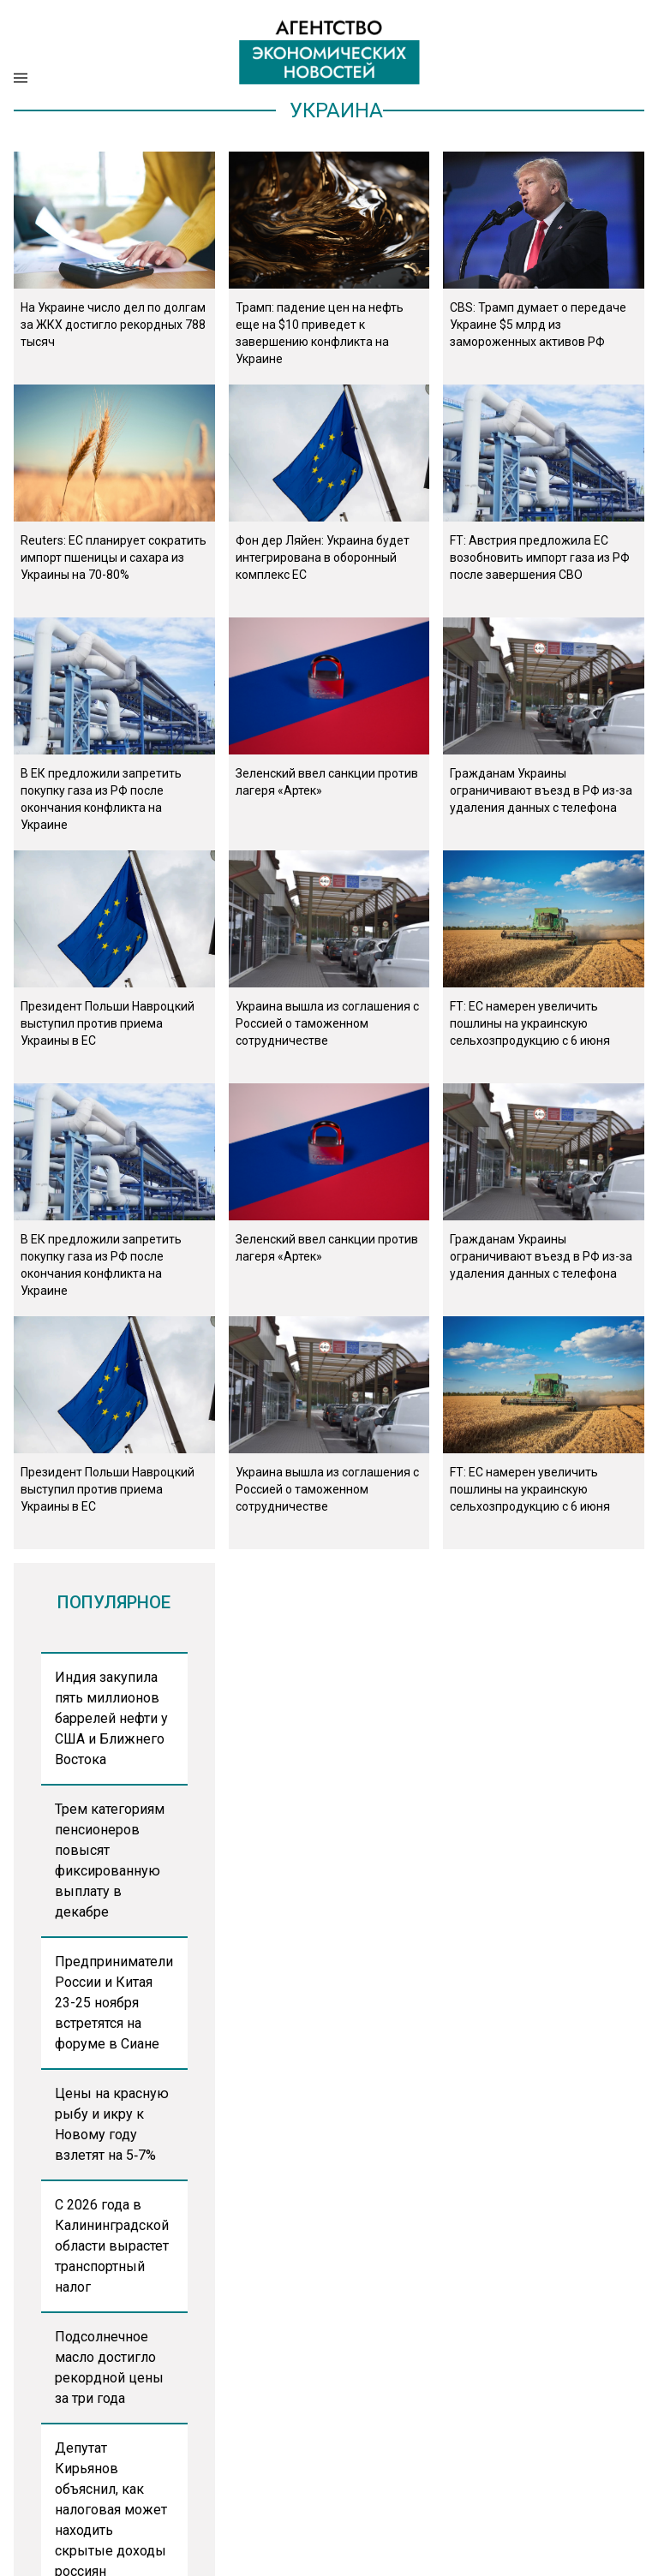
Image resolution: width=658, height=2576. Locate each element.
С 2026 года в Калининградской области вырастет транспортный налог (112, 2246)
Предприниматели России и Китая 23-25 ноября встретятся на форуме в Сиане (114, 2002)
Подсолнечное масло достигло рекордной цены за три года (109, 2367)
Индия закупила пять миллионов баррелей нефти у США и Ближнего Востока (111, 1718)
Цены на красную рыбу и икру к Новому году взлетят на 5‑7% (112, 2124)
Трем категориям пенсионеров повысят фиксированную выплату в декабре (109, 1860)
